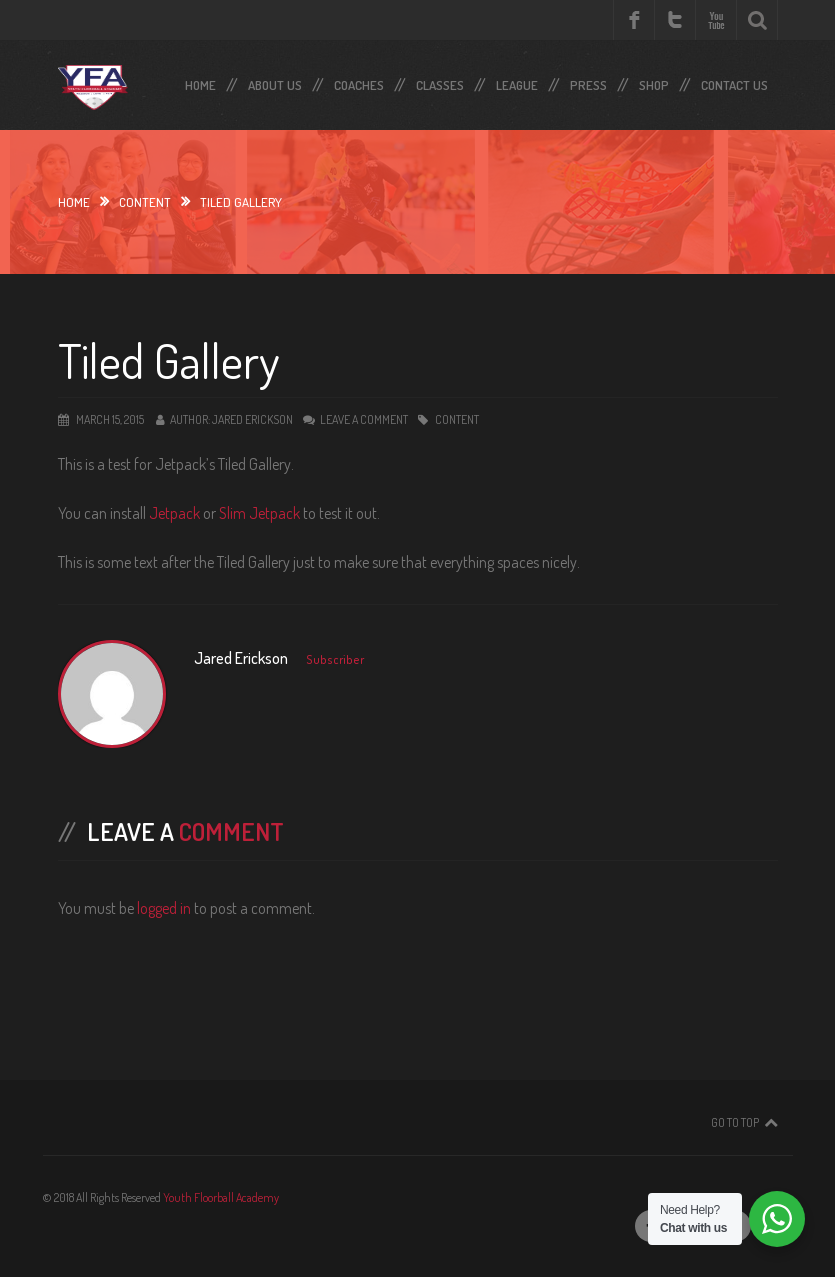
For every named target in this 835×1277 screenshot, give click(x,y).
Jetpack (174, 513)
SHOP (654, 81)
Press (588, 81)
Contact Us (734, 81)
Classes (440, 81)
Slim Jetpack (259, 513)
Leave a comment (364, 419)
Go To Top (735, 1122)
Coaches (359, 81)
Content (145, 202)
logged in (164, 908)
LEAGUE (517, 81)
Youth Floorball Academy (221, 1197)
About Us (275, 81)
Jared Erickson (252, 419)
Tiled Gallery (168, 360)
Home (200, 81)
